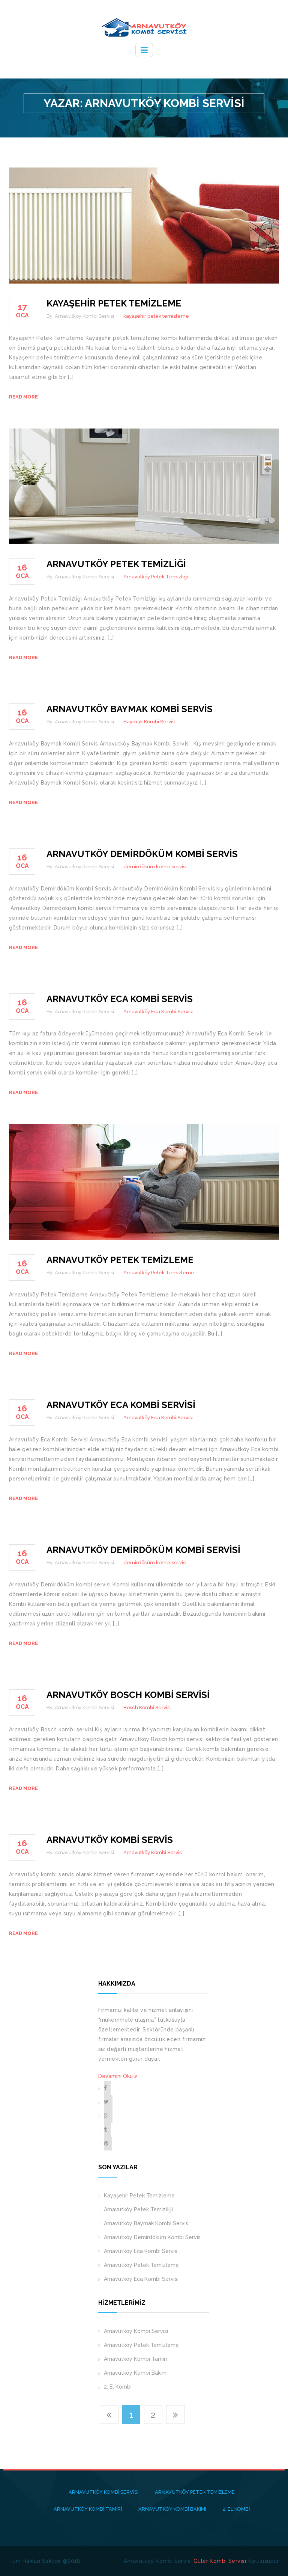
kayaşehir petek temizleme (156, 316)
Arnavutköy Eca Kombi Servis (119, 998)
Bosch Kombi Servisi (147, 1707)
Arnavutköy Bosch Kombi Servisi (128, 1694)
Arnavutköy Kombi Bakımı (136, 2373)
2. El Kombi (118, 2387)
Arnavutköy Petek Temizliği (116, 563)
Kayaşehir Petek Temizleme (113, 303)
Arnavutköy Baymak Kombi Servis (129, 708)
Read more (23, 397)
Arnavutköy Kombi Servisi (153, 1852)
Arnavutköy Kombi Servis (109, 1839)
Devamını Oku (117, 2076)
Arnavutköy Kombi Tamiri (135, 2359)
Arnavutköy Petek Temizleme (120, 1259)
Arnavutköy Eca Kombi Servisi (158, 1011)
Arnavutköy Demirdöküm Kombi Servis (142, 853)
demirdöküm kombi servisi (154, 866)
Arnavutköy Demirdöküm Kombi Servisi (143, 1549)
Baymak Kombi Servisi (149, 721)
